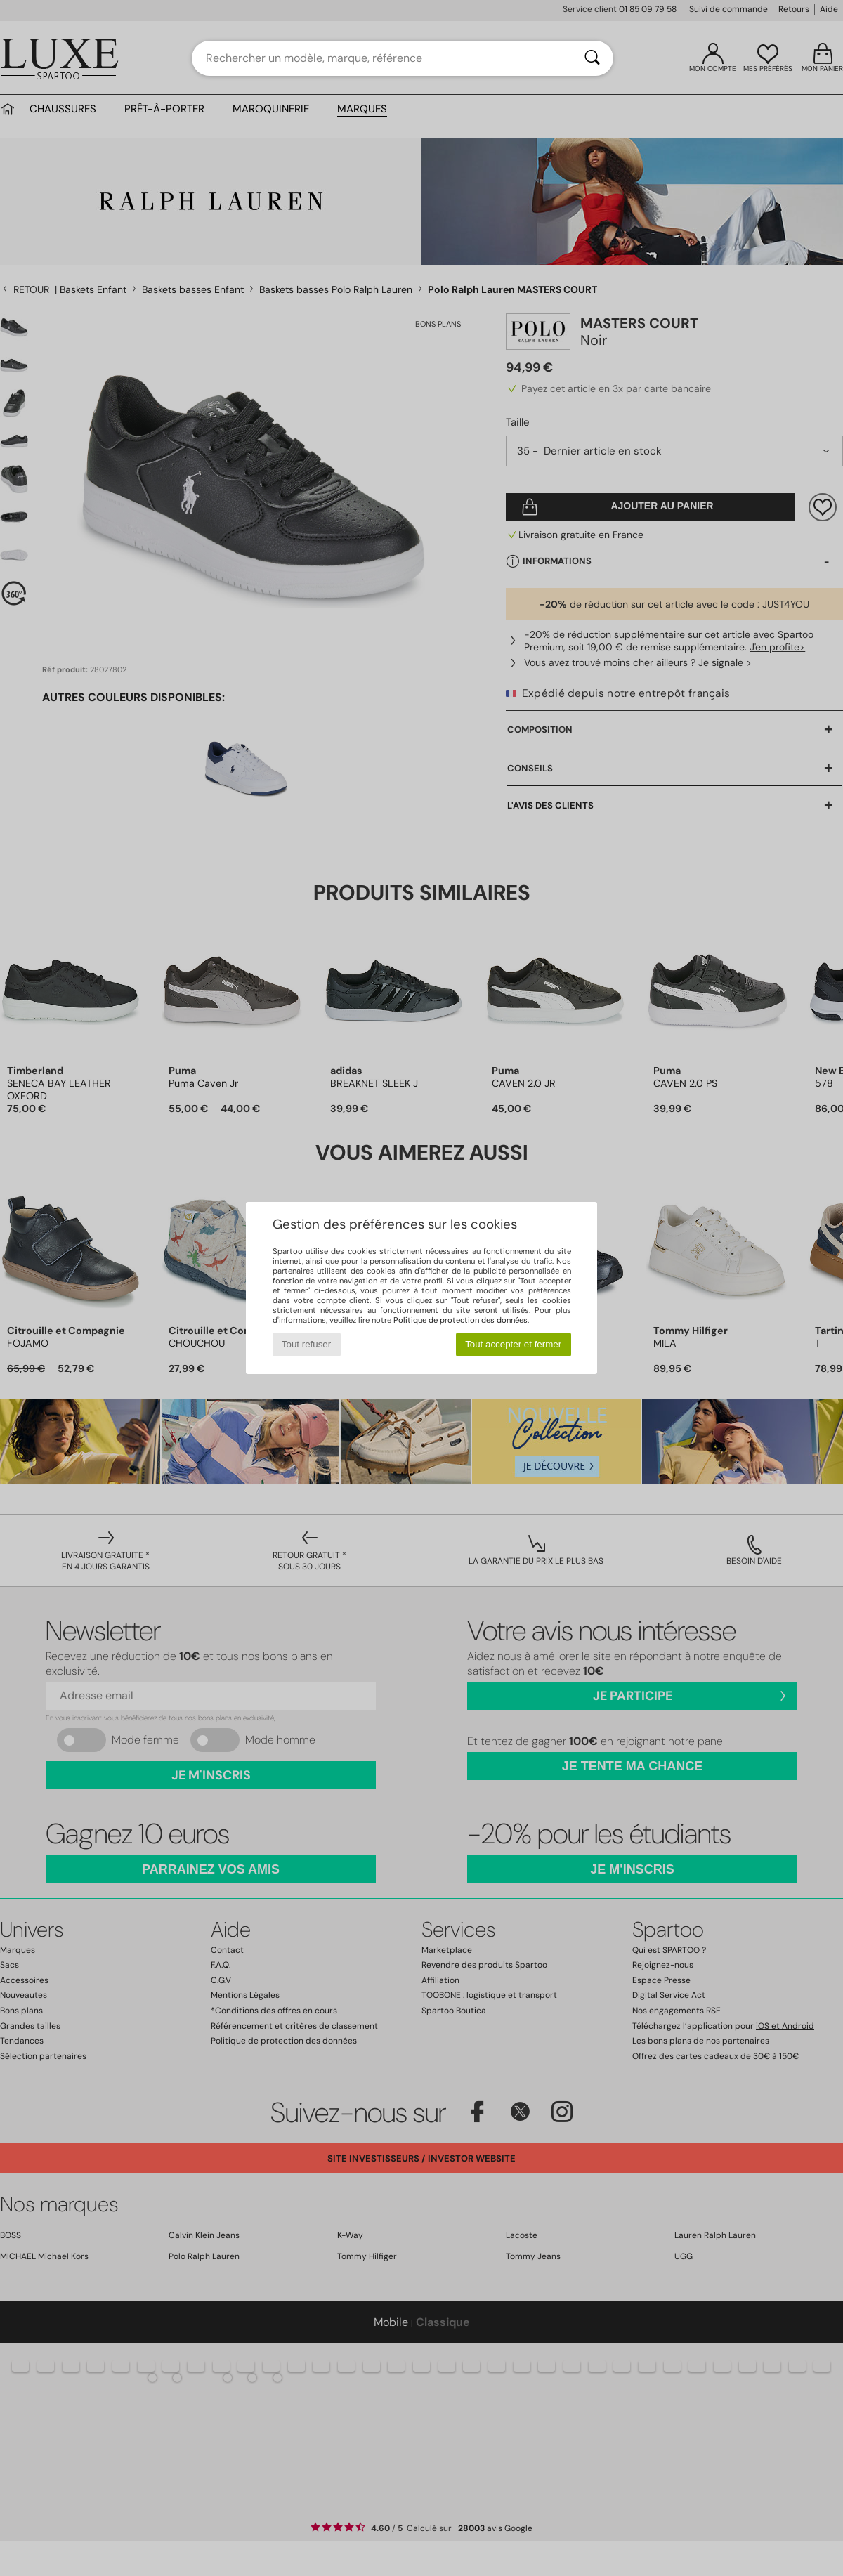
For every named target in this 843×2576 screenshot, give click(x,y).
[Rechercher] (592, 58)
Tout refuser (306, 1344)
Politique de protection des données (460, 1320)
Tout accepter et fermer (513, 1344)
